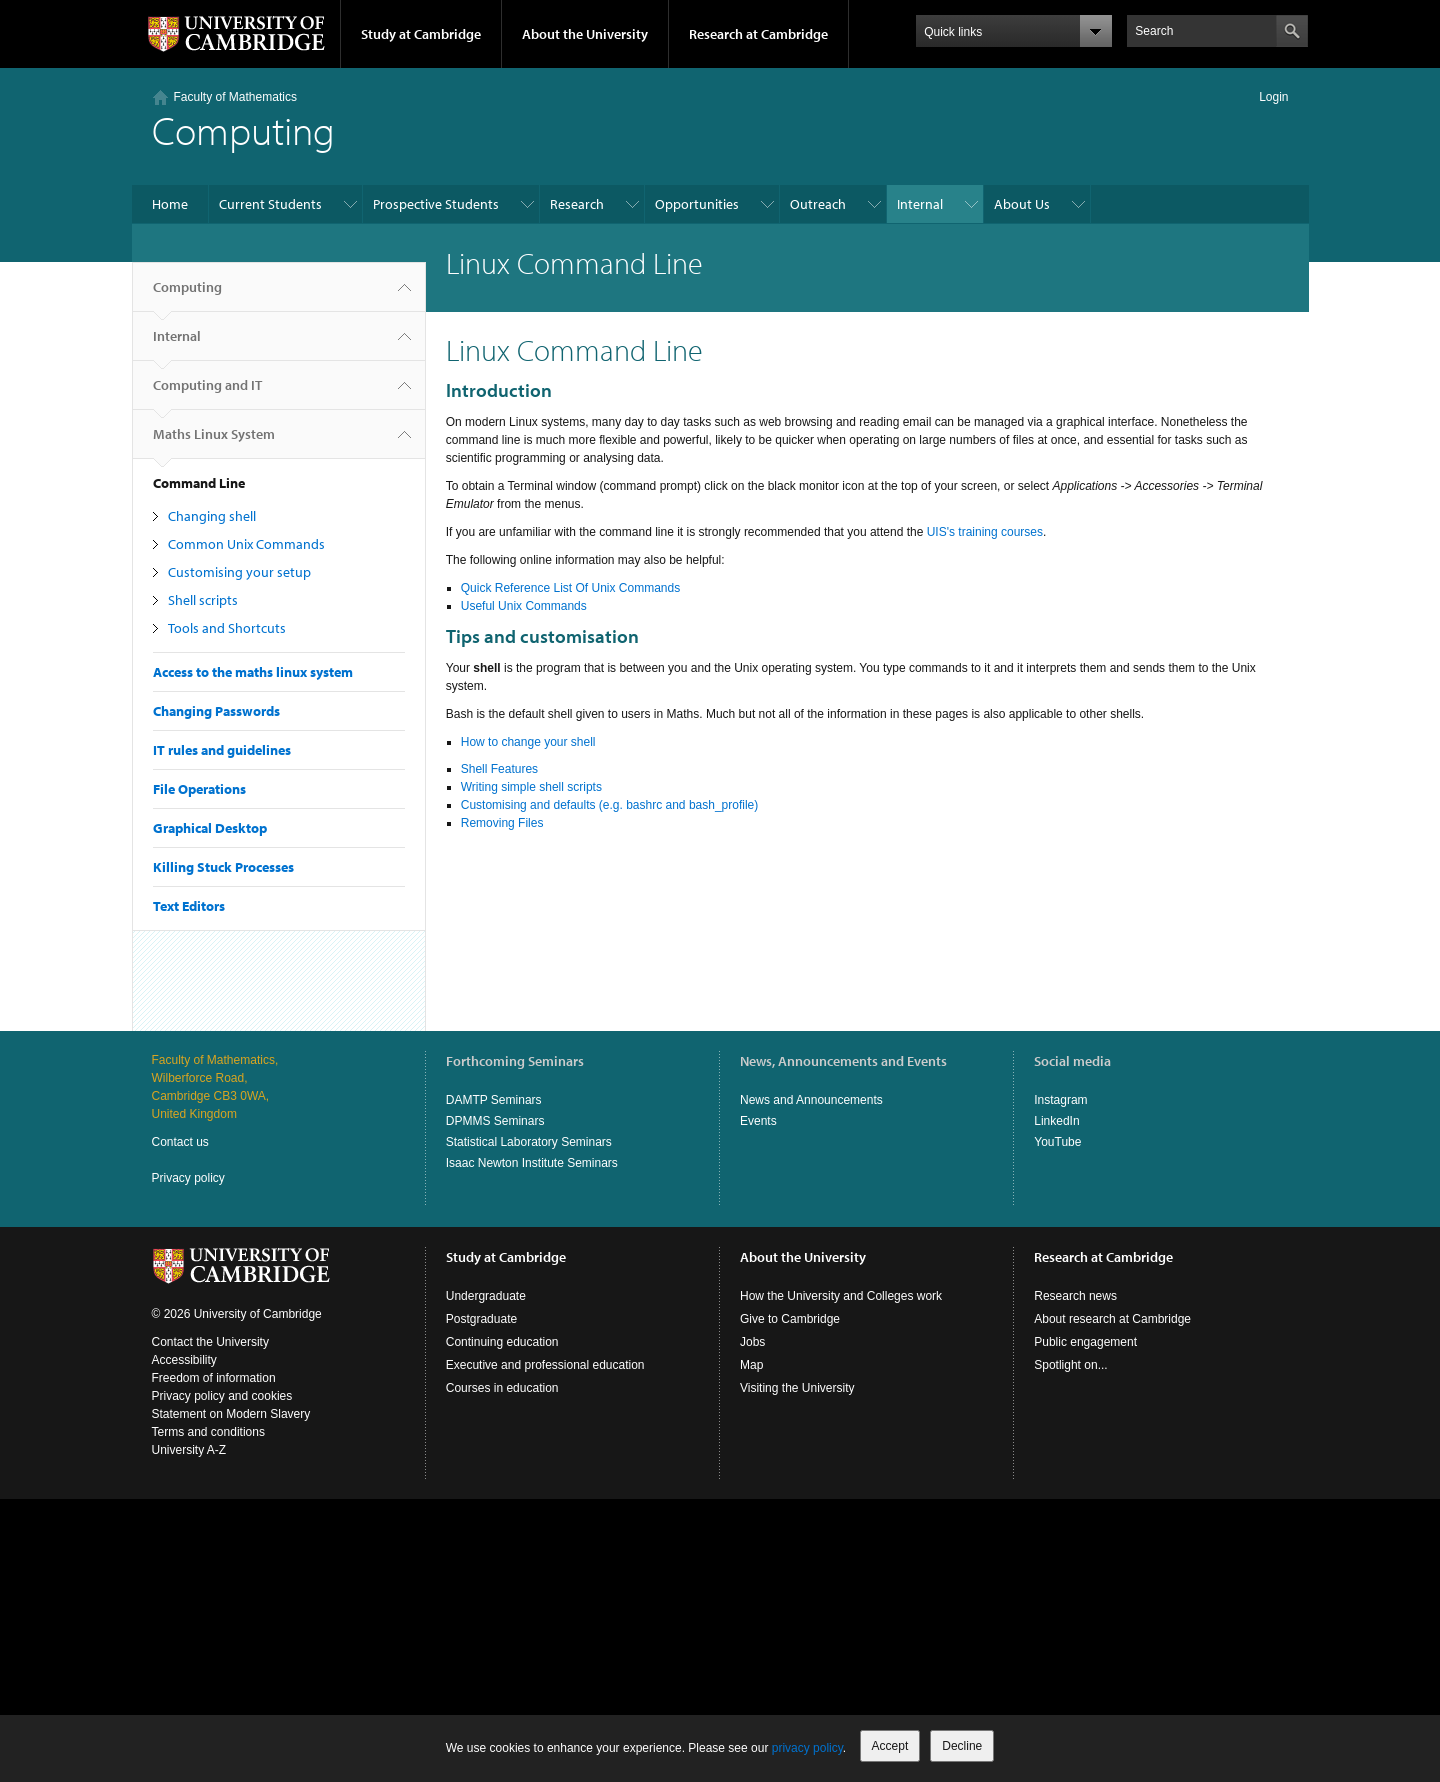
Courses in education (502, 1388)
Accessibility (184, 1360)
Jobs (752, 1342)
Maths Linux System (214, 442)
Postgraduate (481, 1319)
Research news (1075, 1296)
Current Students (270, 204)
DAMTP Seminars (494, 1100)
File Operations (199, 789)
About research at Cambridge (1112, 1319)
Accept (890, 1746)
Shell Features (499, 769)
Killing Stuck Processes (223, 867)
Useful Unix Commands (524, 606)
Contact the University (210, 1342)
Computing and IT (207, 393)
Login (1273, 97)
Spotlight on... (1070, 1365)
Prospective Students (436, 204)
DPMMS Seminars (495, 1121)
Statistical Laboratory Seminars (529, 1142)
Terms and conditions (208, 1432)
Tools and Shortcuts (227, 628)
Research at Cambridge (758, 34)
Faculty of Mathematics (235, 97)
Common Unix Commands (246, 544)
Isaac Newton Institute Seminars (532, 1163)
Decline (962, 1746)
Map (751, 1365)
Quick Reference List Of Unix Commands (570, 588)
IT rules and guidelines (222, 750)
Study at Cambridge (421, 34)
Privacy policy (188, 1178)
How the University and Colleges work (841, 1296)
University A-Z (189, 1450)
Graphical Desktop (210, 828)
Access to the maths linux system (253, 672)
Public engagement (1085, 1342)
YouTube (1057, 1142)
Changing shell (212, 516)
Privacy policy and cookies (222, 1396)
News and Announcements (811, 1100)
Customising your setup (239, 572)
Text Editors (189, 906)
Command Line (199, 483)
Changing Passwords (216, 711)
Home (170, 204)
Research (577, 204)
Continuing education (502, 1342)
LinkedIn (1056, 1121)
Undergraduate (486, 1296)
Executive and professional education (545, 1365)
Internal (920, 204)
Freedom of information (214, 1378)
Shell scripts (203, 600)
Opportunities (697, 204)
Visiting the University (797, 1388)
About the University (585, 34)
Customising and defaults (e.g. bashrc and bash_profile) (610, 805)
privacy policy (807, 1748)
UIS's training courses (985, 532)
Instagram (1060, 1100)
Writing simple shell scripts (531, 787)
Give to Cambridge (790, 1319)
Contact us (180, 1142)
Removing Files (502, 823)
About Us (1022, 204)
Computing (187, 295)
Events (758, 1121)
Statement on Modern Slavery (231, 1414)
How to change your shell (528, 742)
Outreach (818, 204)
